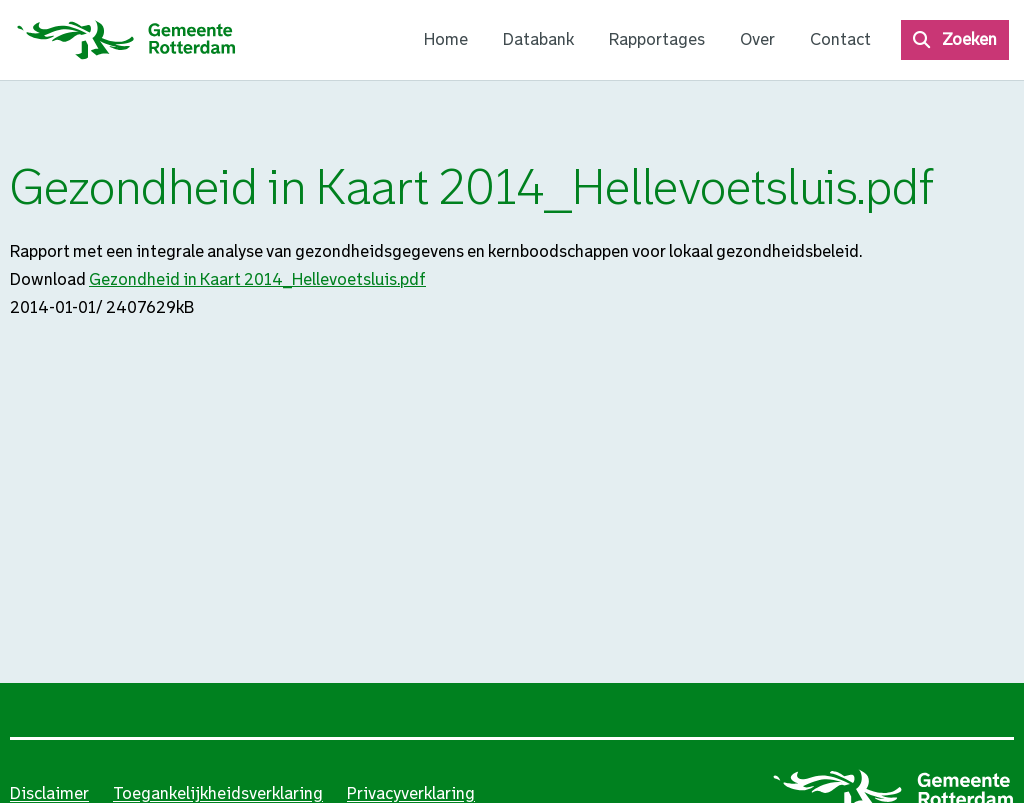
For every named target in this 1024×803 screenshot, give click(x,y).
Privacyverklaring (411, 793)
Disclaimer (49, 793)
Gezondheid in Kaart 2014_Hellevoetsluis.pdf (257, 279)
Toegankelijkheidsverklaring (218, 793)
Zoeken (969, 39)
